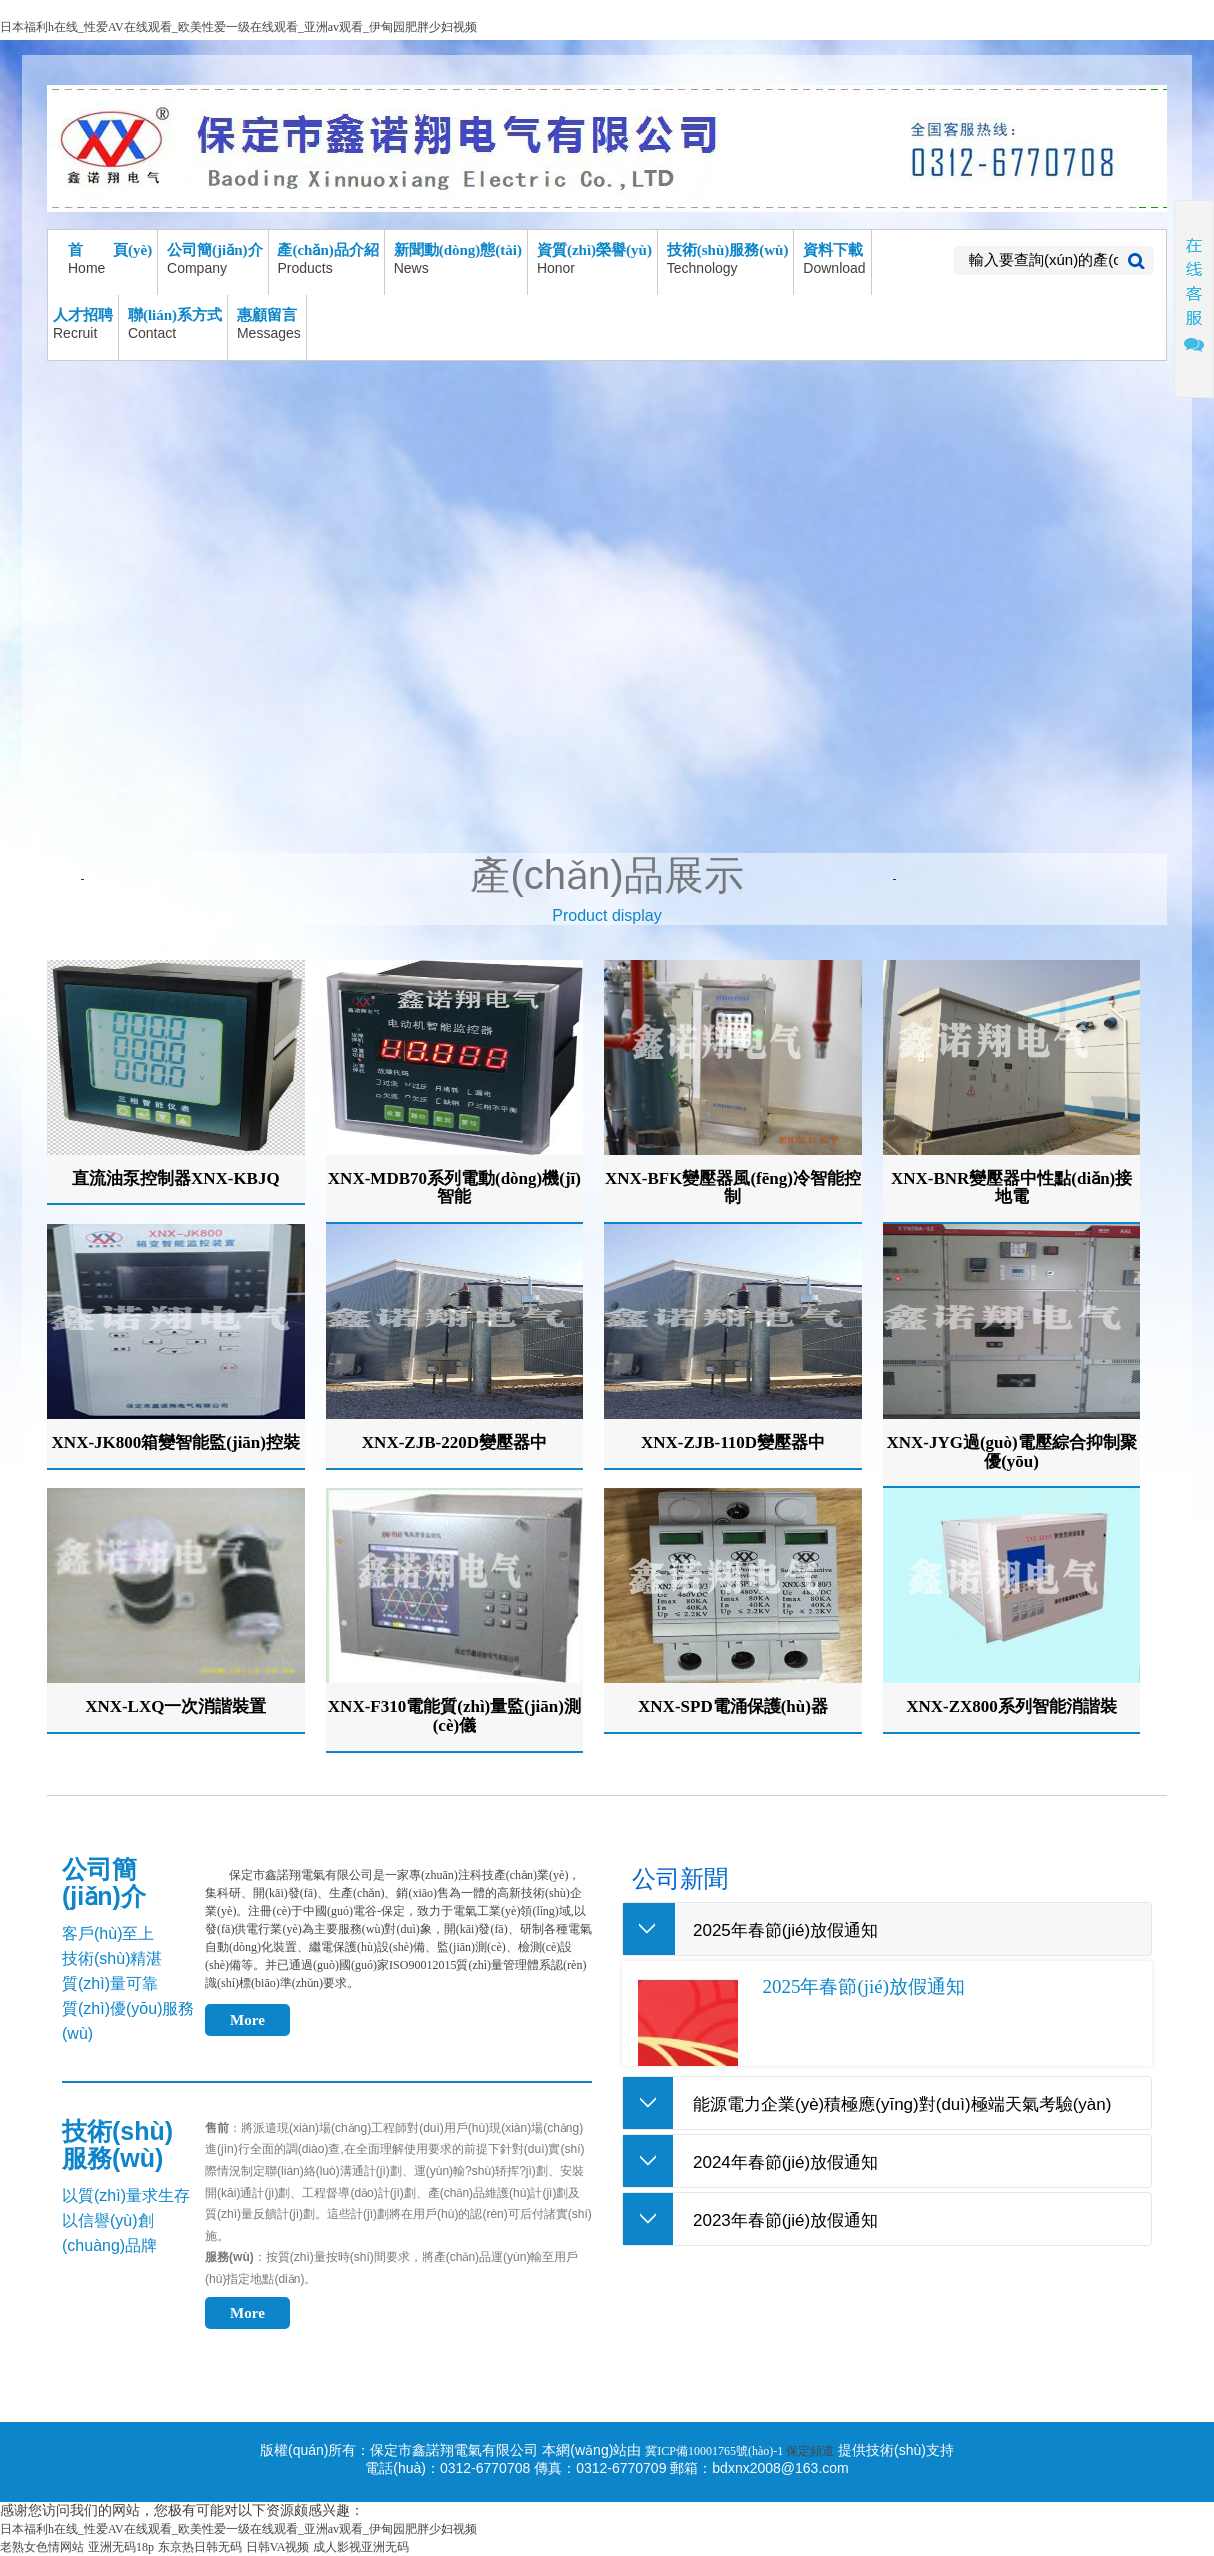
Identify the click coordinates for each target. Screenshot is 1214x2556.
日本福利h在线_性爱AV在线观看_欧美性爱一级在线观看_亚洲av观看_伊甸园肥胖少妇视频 (238, 27)
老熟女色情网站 (42, 2547)
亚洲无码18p (121, 2547)
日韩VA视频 (278, 2547)
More (247, 2020)
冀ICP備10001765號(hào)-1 (715, 2451)
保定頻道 (810, 2451)
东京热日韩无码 (200, 2547)
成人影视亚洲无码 (361, 2547)
